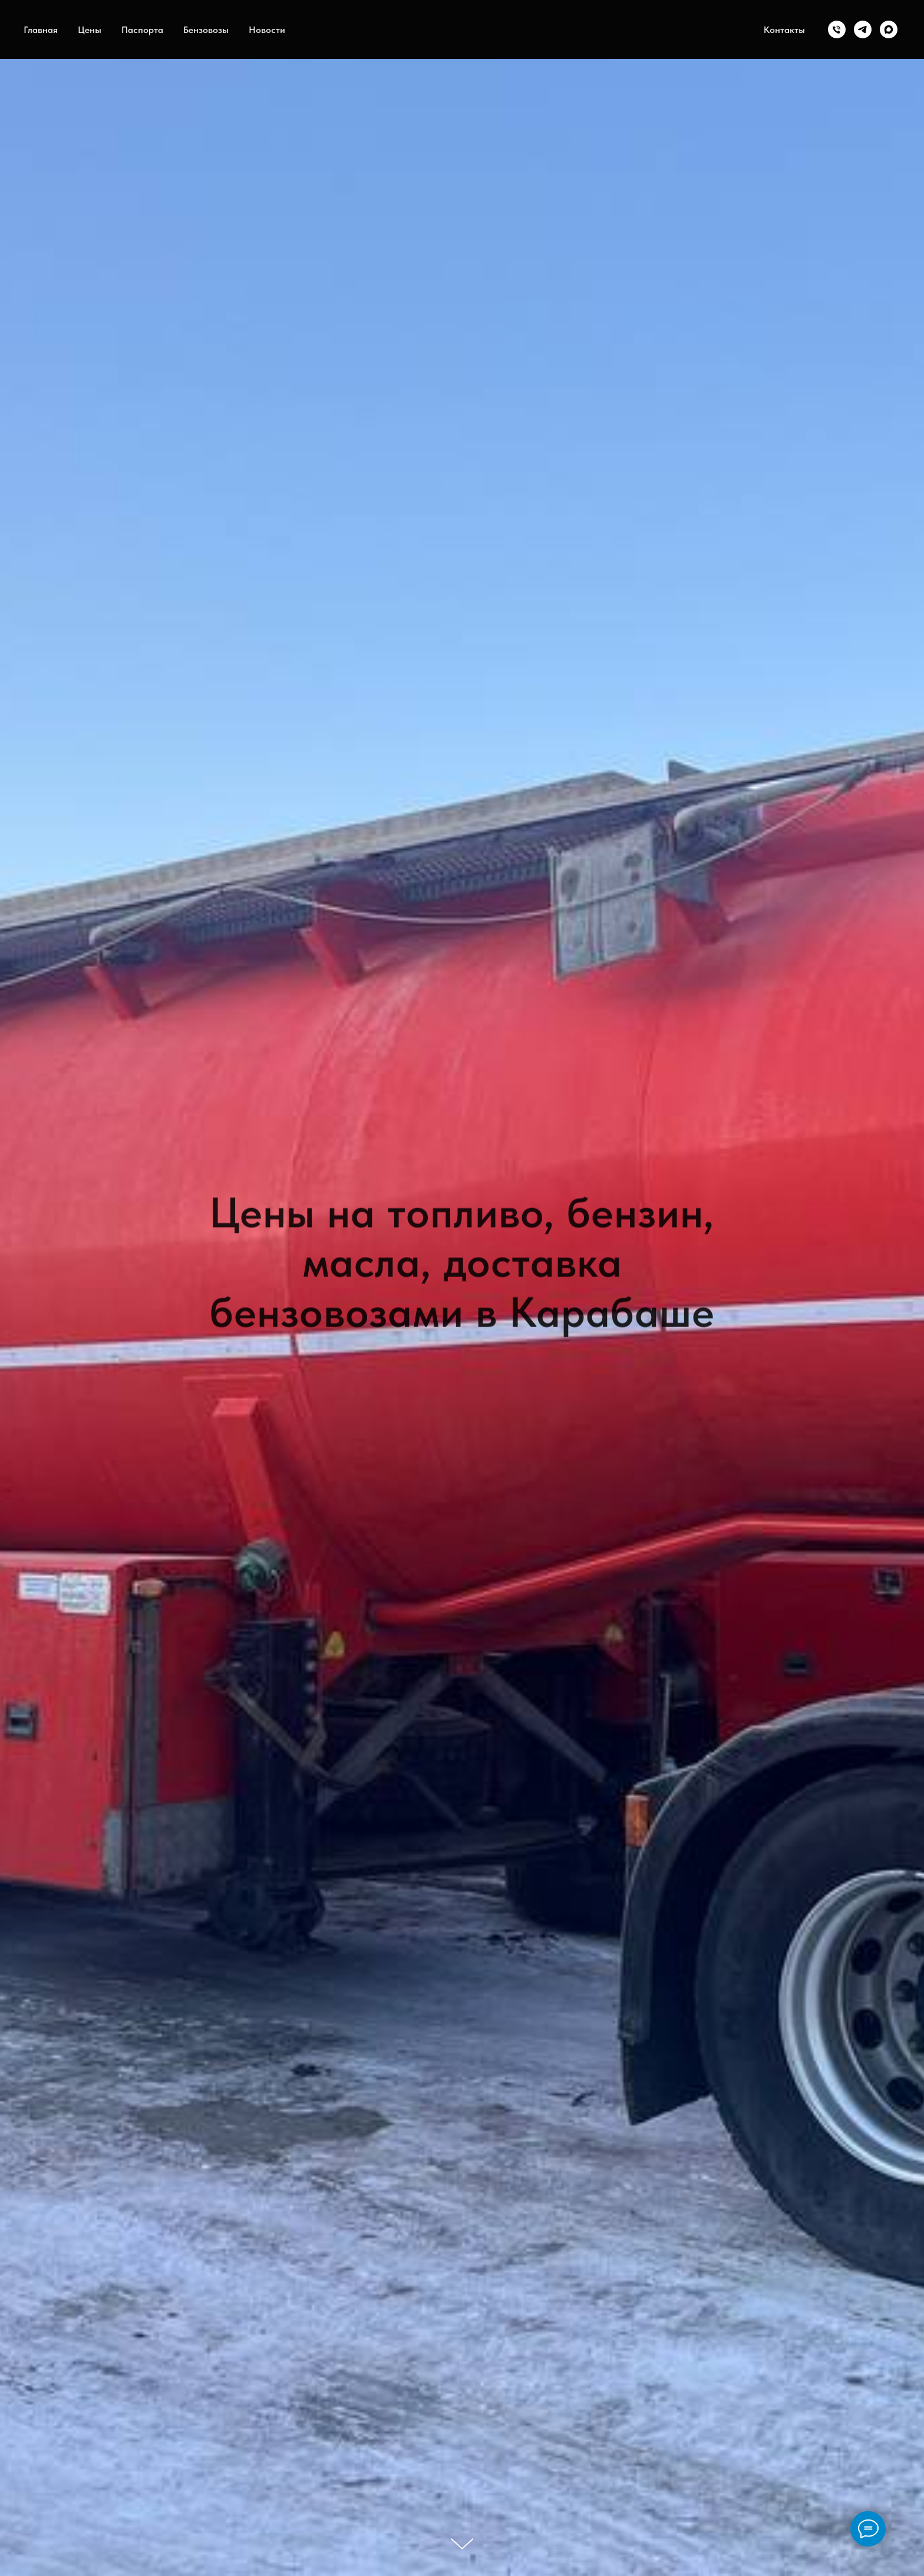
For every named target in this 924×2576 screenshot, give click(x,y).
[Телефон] (837, 29)
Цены (89, 29)
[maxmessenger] (888, 29)
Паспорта (142, 29)
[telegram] (863, 29)
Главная (41, 29)
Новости (267, 29)
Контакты (784, 29)
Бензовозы (206, 29)
